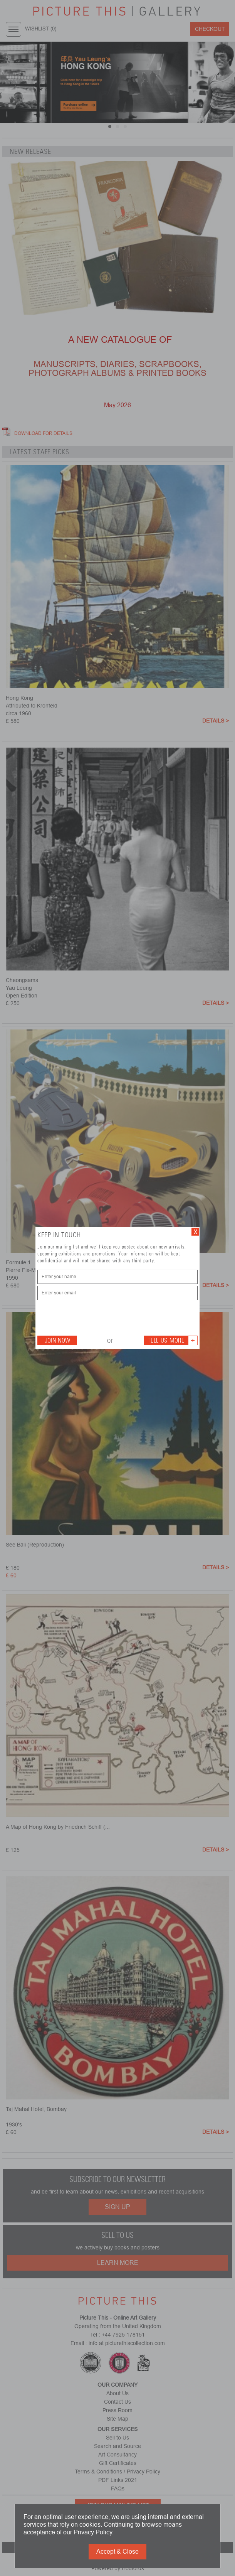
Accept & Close (117, 2551)
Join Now (57, 1340)
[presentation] (95, 1317)
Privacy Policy (93, 2532)
